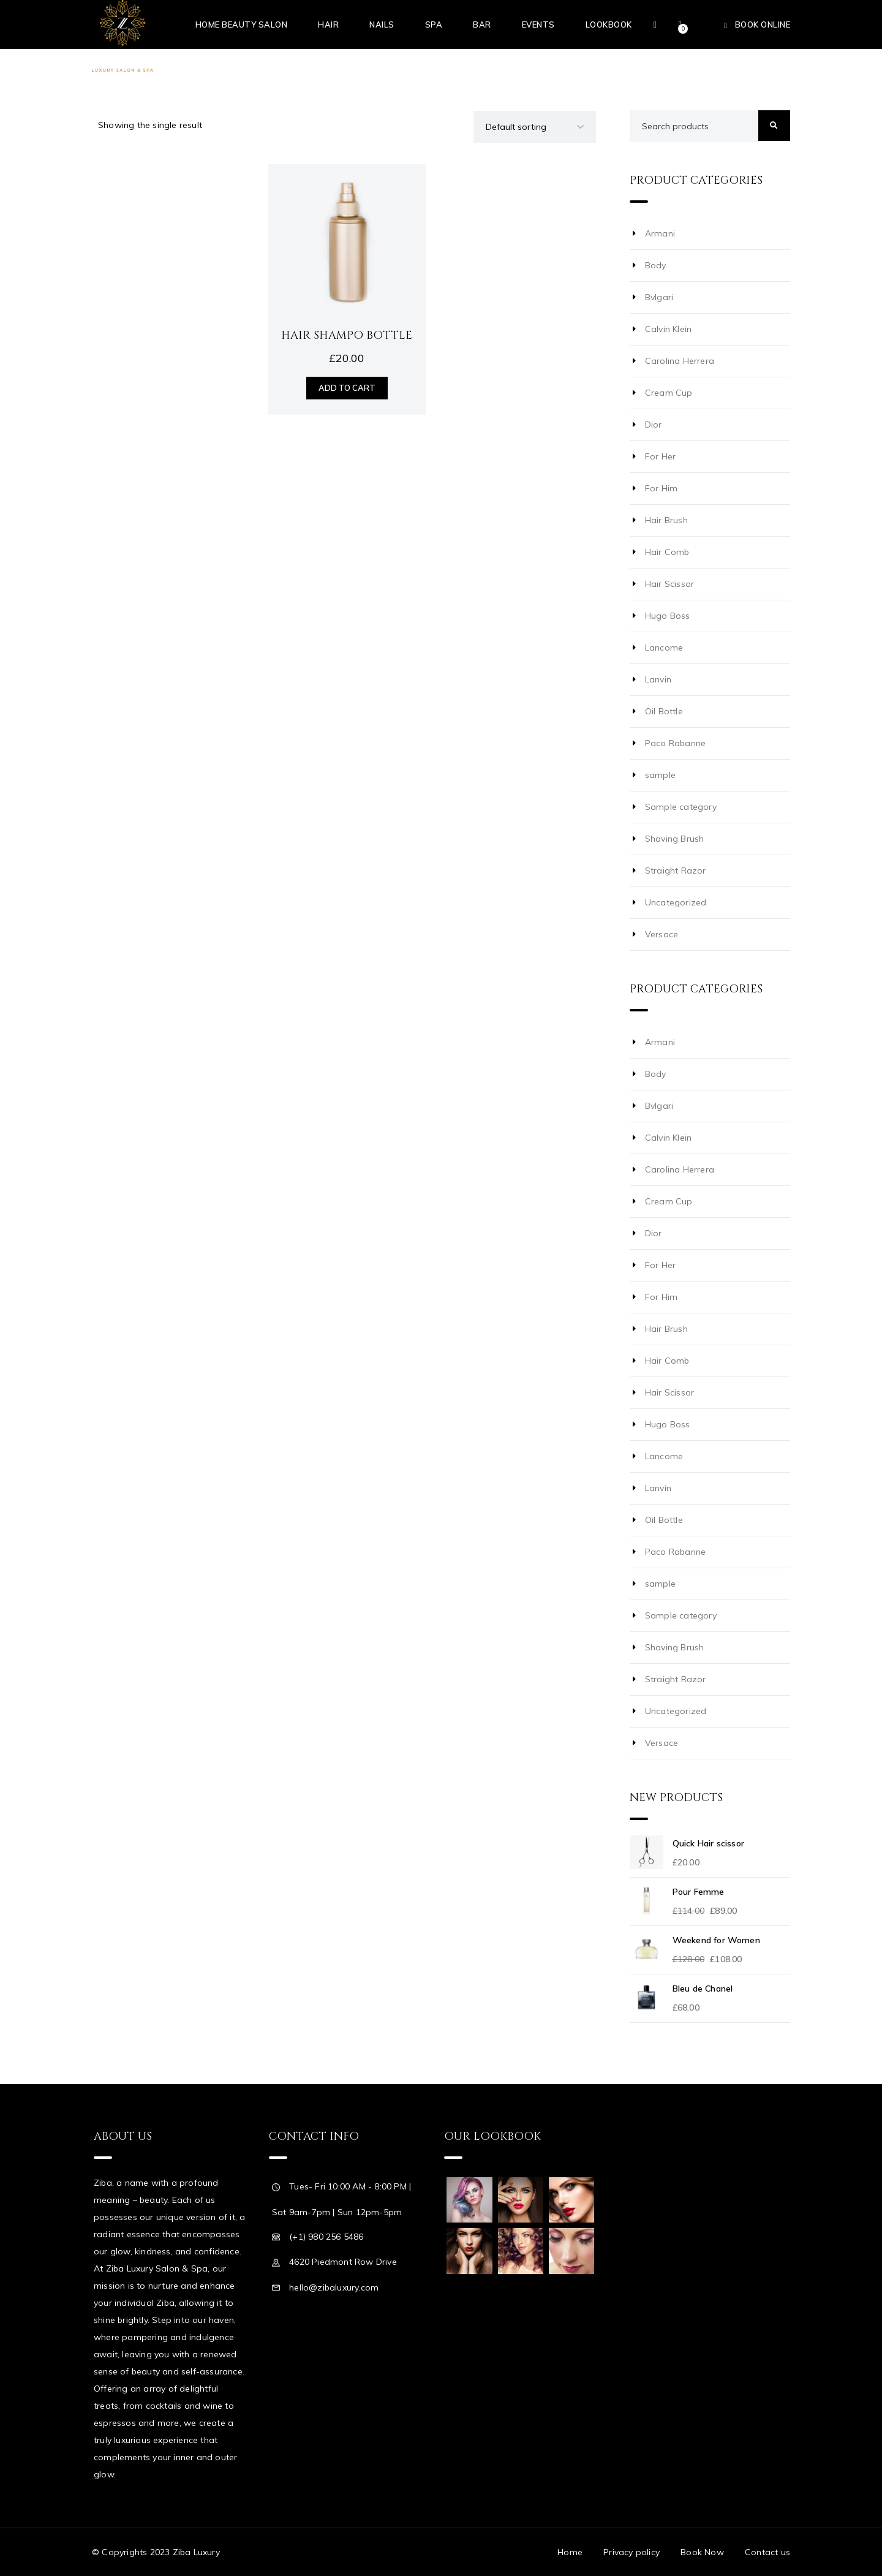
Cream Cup (669, 392)
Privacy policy (631, 2552)
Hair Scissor (669, 583)
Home (569, 2552)
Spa (434, 24)
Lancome (664, 647)
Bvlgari (659, 297)
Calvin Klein (668, 328)
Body (655, 265)
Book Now (702, 2552)
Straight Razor (675, 870)
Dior (653, 424)
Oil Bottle (664, 711)
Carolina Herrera (679, 360)
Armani (660, 233)
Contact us (767, 2552)
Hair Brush (666, 520)
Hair (328, 24)
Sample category (681, 806)
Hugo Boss (667, 615)
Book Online (763, 24)
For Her (660, 456)
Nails (381, 24)
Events (538, 24)
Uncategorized (676, 902)
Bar (482, 24)
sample (660, 774)
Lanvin (658, 679)
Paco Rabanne (675, 743)
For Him (661, 488)
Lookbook (609, 24)
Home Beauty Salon (241, 24)
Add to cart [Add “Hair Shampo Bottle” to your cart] (346, 388)
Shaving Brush (674, 838)
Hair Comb (667, 551)
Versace (661, 934)
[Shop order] (534, 127)
